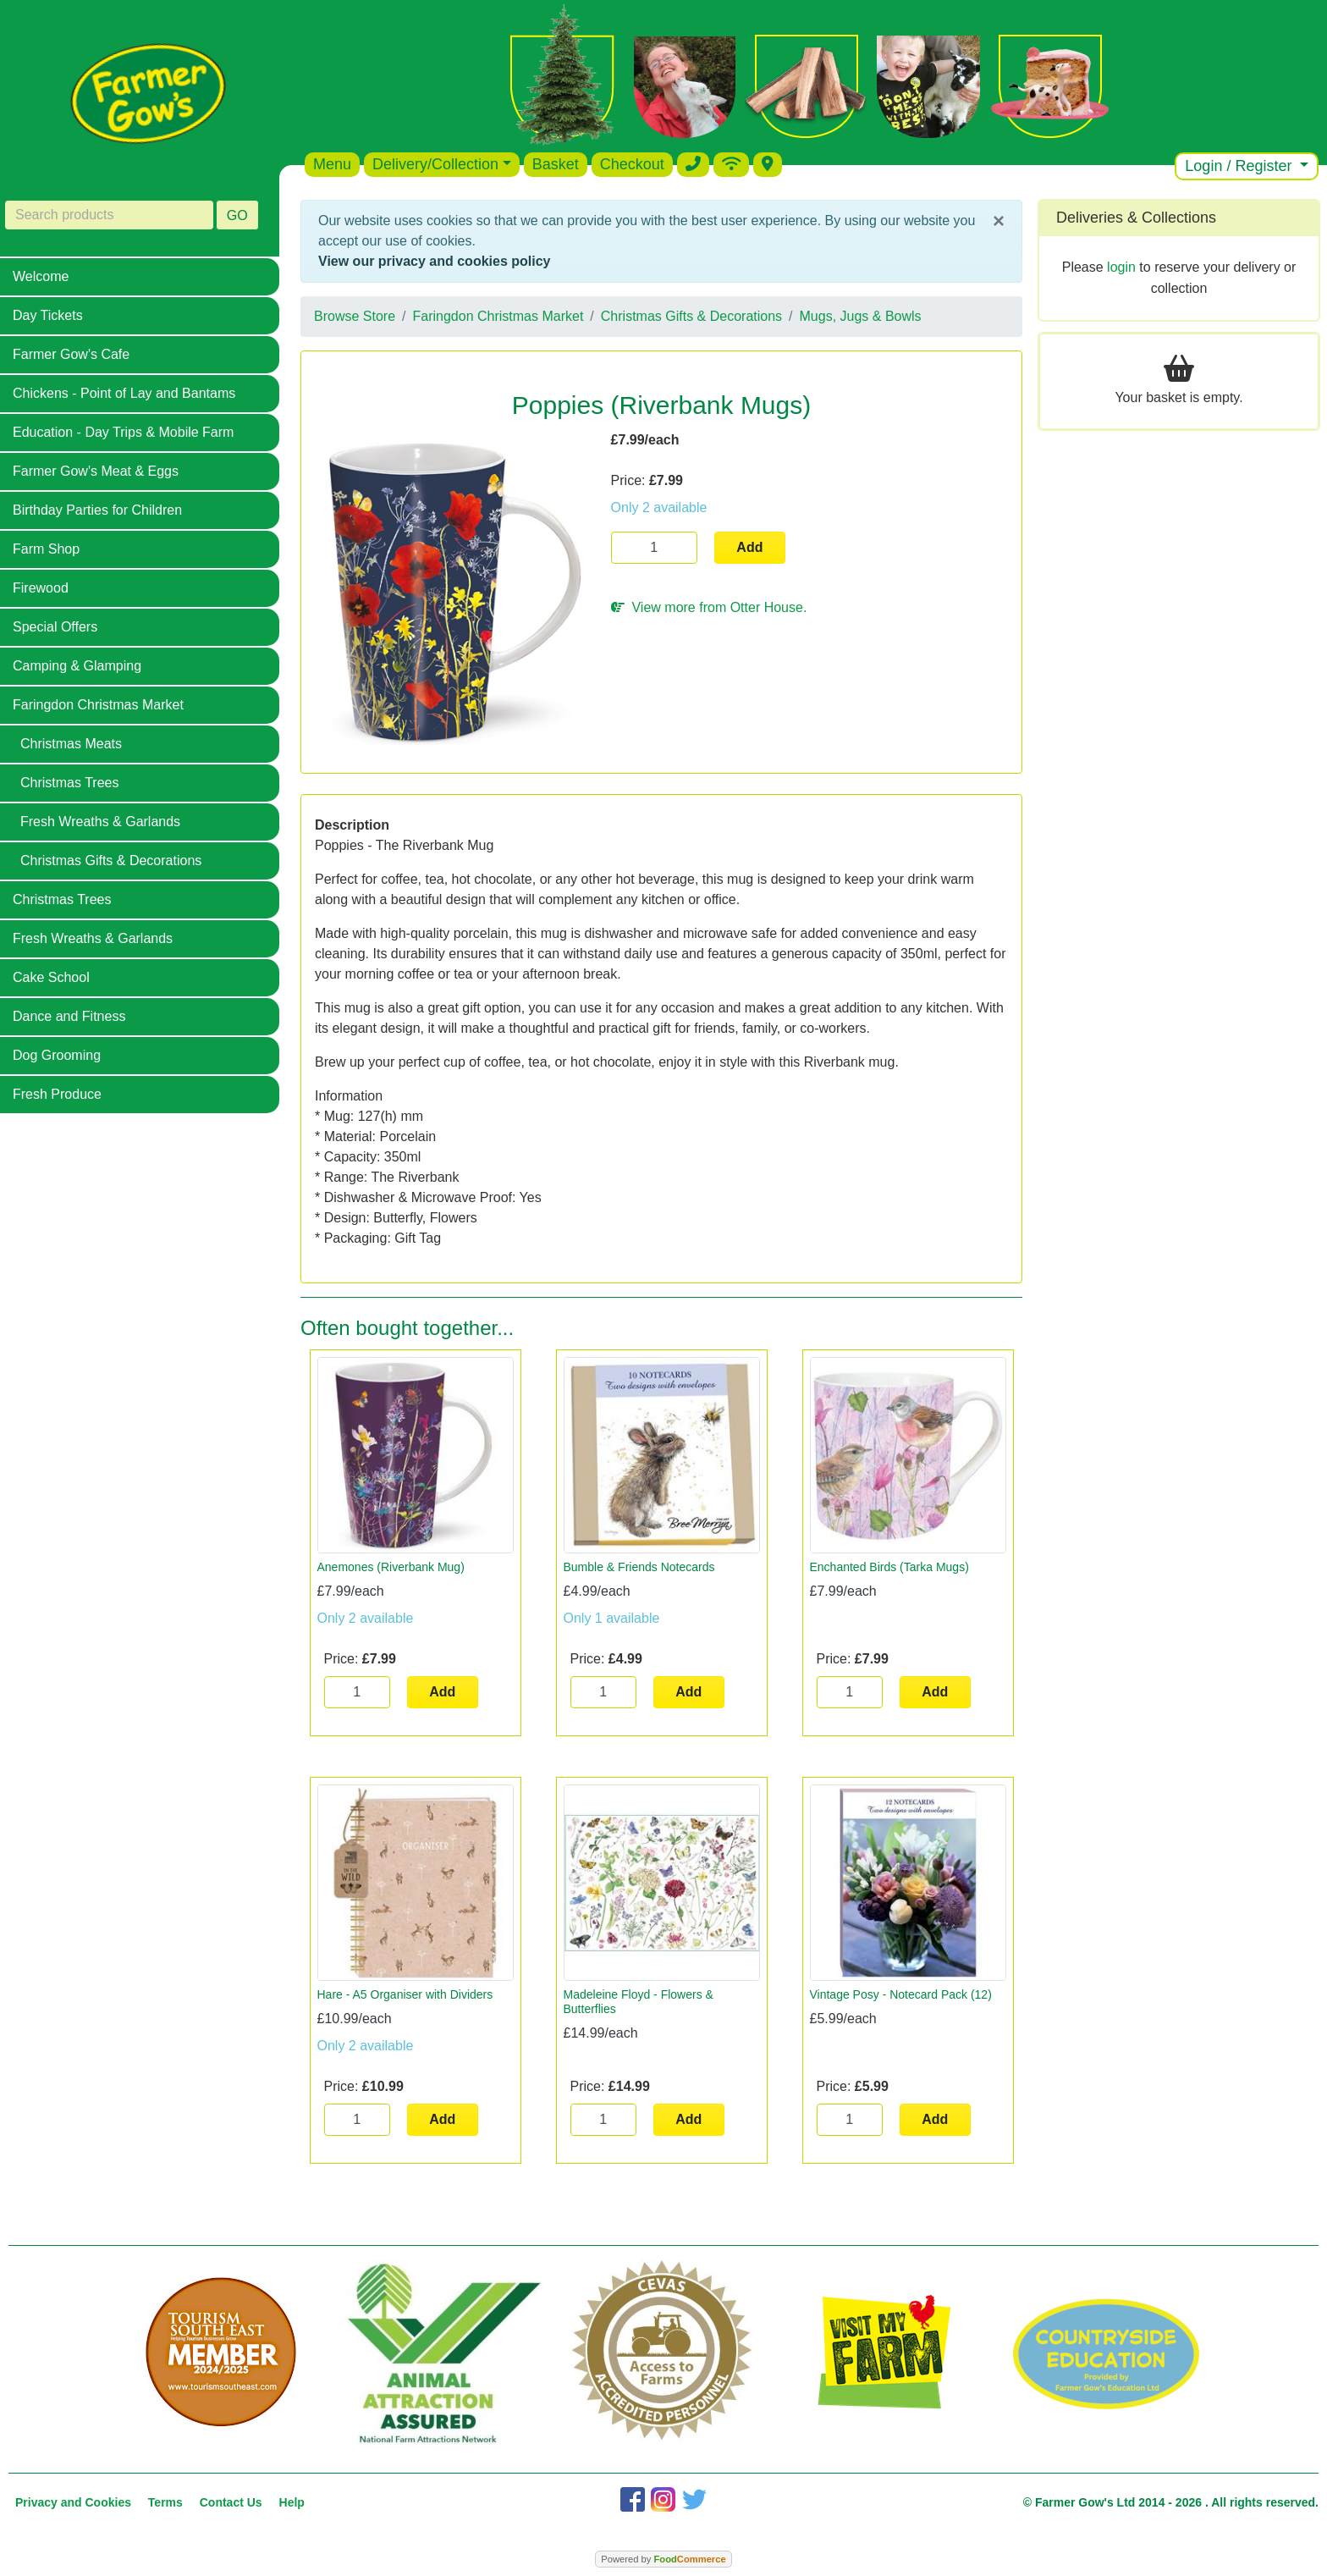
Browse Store (354, 316)
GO (237, 215)
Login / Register (1240, 165)
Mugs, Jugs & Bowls (861, 316)
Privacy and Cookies (73, 2502)
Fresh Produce (57, 1094)
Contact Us (231, 2502)
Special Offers (55, 627)
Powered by (663, 2559)
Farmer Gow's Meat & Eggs (96, 471)
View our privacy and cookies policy (434, 261)
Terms (165, 2502)
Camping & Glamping (77, 666)
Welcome (41, 276)
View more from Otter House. (709, 607)
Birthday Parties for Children (97, 510)
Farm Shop (46, 549)
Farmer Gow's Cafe (71, 354)
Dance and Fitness (69, 1016)
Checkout (632, 164)
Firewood (41, 588)
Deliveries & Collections (1136, 217)
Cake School (51, 977)
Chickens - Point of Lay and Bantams (124, 393)
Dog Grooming (57, 1055)
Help (292, 2502)
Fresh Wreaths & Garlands (100, 821)
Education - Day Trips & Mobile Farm (123, 432)
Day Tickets (48, 315)
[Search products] (109, 215)
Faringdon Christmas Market (98, 705)
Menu (332, 164)
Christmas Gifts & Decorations (110, 860)
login (1121, 267)
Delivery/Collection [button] (435, 164)
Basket (555, 164)
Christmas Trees (69, 782)
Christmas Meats (71, 743)
